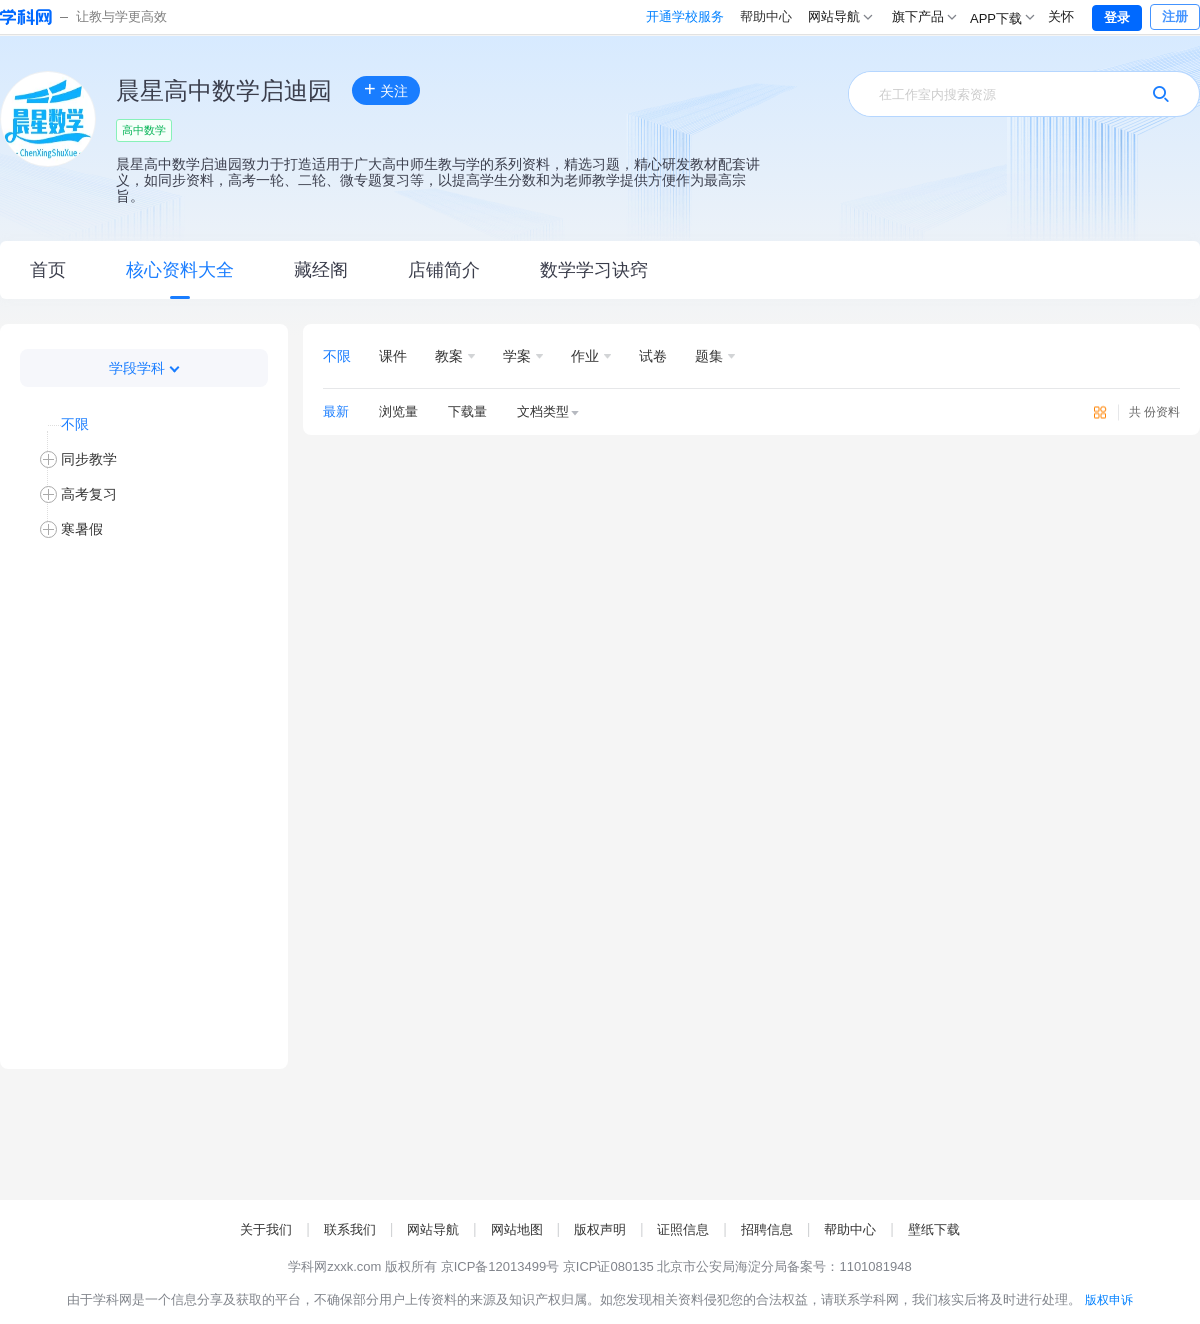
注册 (1175, 16)
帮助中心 (682, 16)
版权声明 (600, 1229)
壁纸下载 (934, 1229)
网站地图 (517, 1229)
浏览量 (398, 411)
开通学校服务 (601, 16)
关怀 (1061, 16)
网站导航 (433, 1229)
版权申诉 (1109, 1300)
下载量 (467, 411)
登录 (1117, 17)
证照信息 (683, 1229)
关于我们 (266, 1229)
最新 (336, 411)
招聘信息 (767, 1229)
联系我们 (350, 1229)
